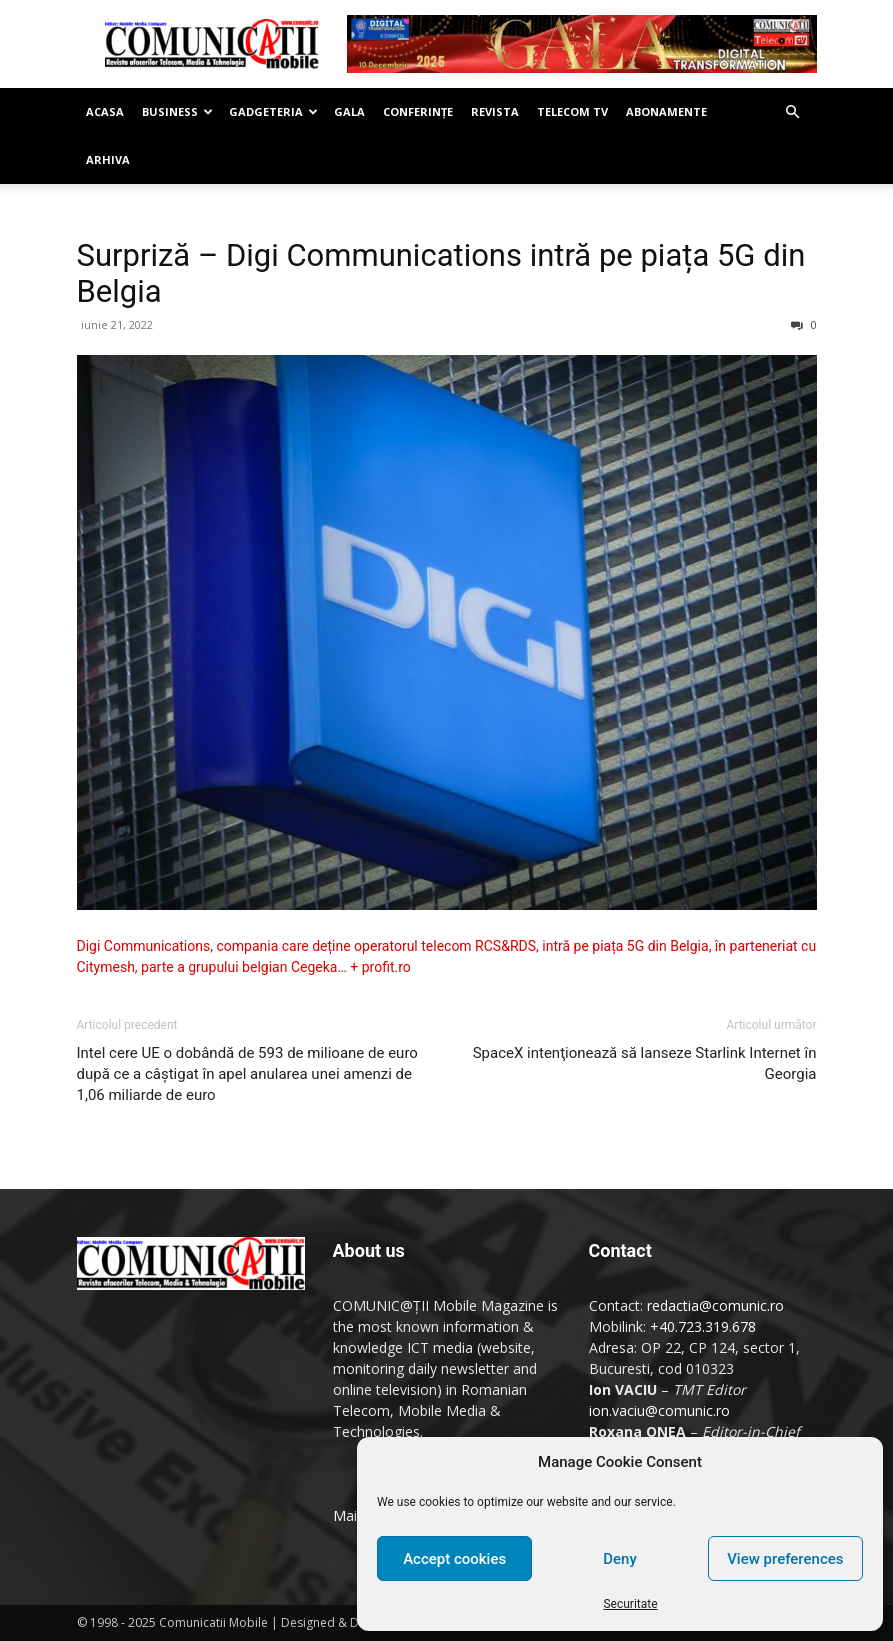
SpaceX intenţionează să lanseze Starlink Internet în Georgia (645, 1063)
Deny (620, 1559)
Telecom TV (572, 111)
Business (177, 111)
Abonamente (666, 111)
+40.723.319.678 (703, 1326)
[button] (793, 112)
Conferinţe (418, 111)
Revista (495, 111)
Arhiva (108, 159)
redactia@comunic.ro (715, 1305)
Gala (349, 111)
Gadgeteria (273, 111)
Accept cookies (454, 1559)
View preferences (785, 1559)
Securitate (630, 1604)
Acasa (105, 111)
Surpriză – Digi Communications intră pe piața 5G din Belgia (441, 273)
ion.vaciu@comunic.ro (659, 1410)
